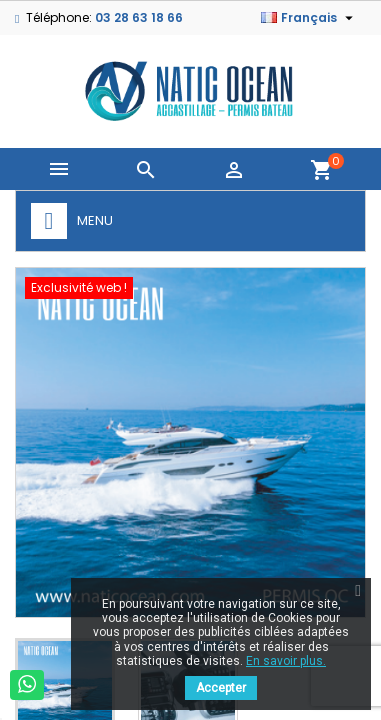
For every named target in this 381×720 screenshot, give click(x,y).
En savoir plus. (286, 661)
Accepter (221, 688)
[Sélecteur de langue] (309, 18)
